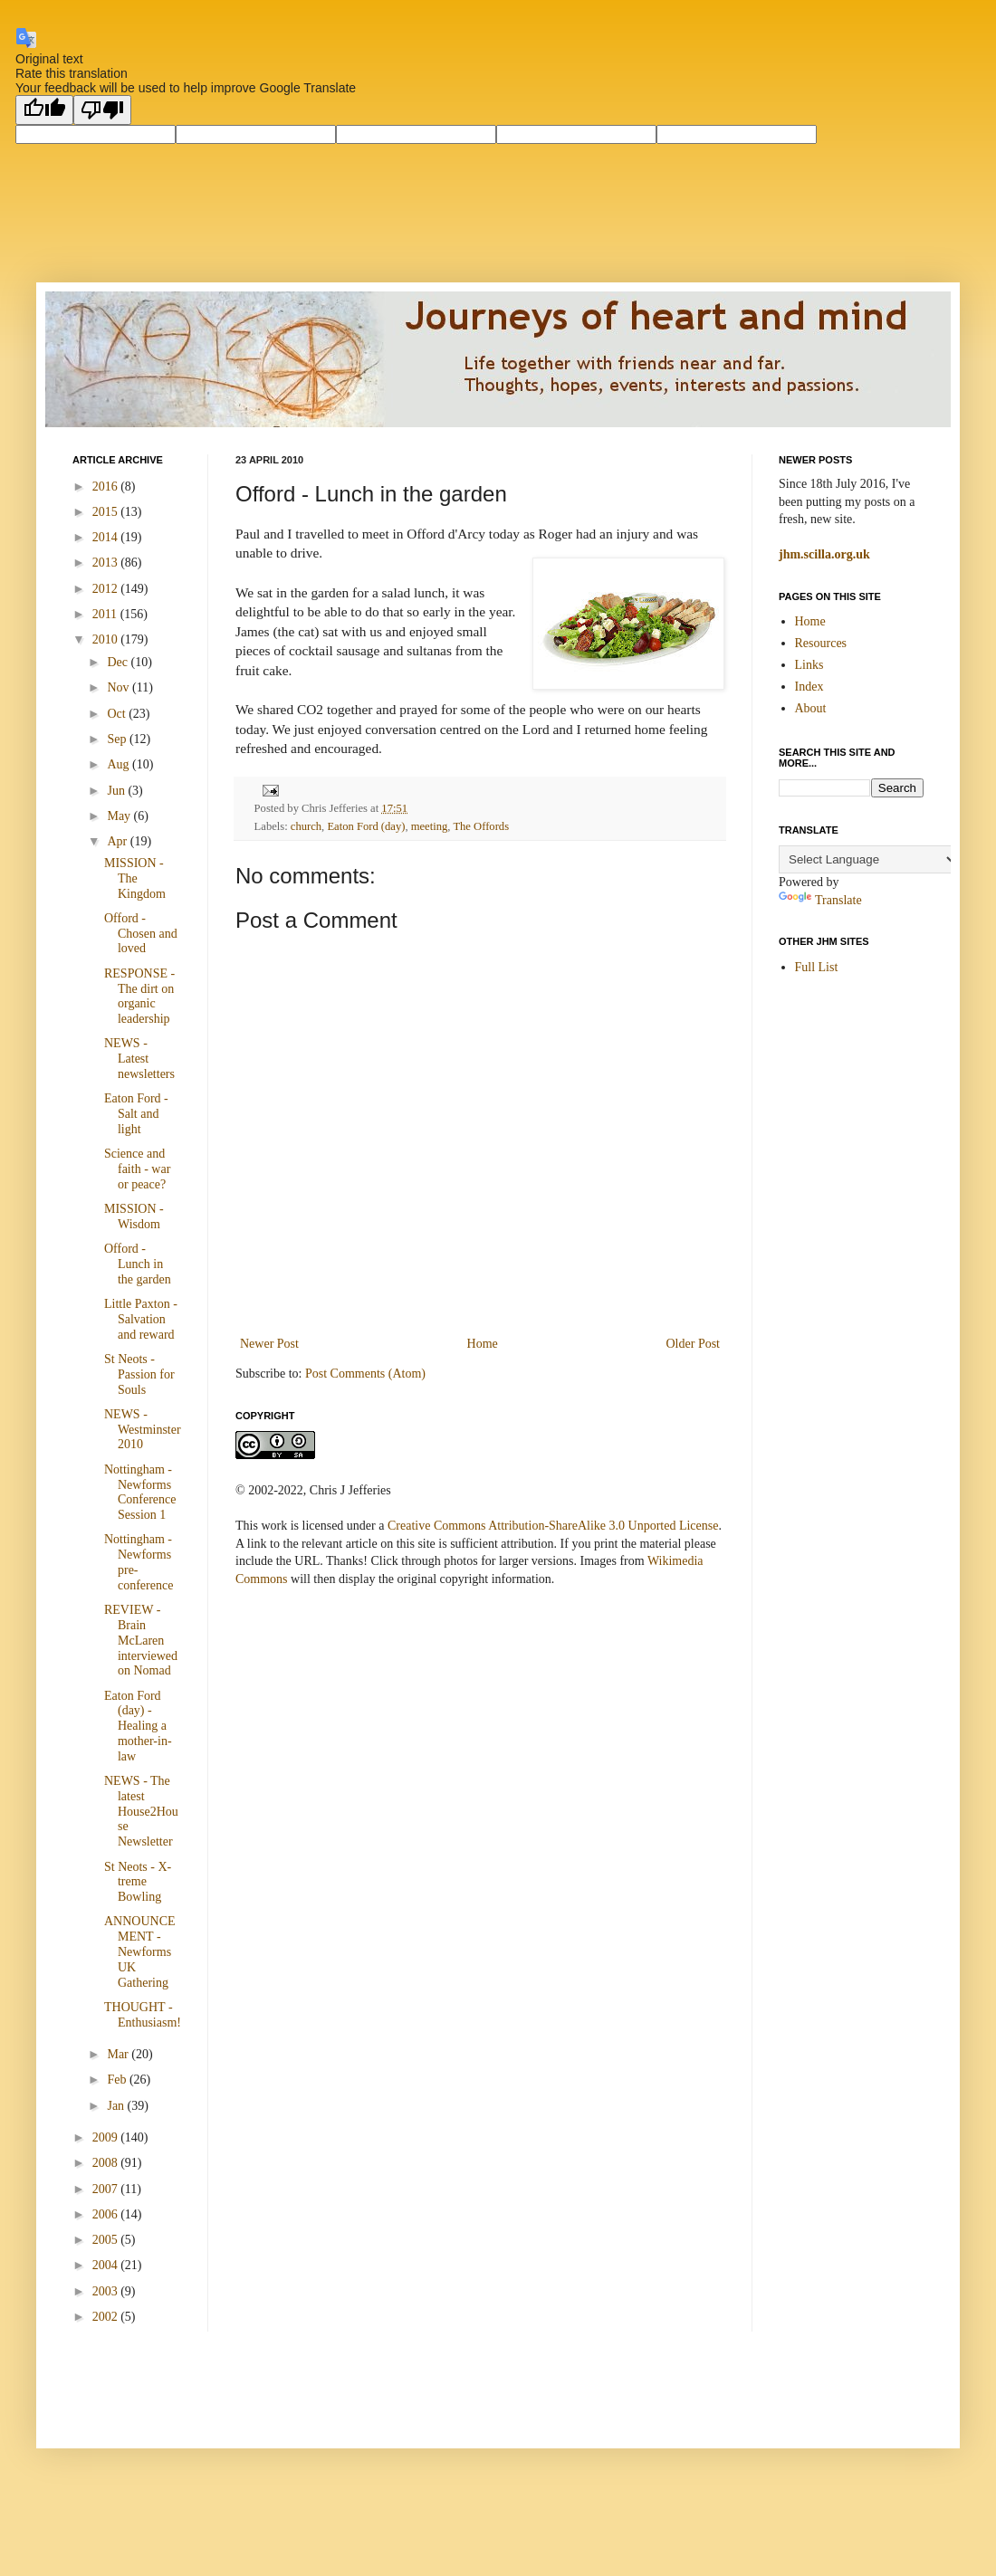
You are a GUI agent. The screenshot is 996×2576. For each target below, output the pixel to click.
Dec (118, 662)
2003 (106, 2291)
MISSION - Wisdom (134, 1216)
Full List (816, 967)
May (120, 816)
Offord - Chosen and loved (140, 933)
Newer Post (269, 1343)
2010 (106, 639)
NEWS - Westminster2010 (142, 1429)
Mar (119, 2054)
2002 (106, 2316)
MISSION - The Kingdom (135, 878)
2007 (106, 2189)
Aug (119, 764)
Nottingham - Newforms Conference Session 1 (140, 1492)
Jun (117, 790)
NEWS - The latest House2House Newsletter (141, 1811)
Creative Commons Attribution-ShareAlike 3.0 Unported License (553, 1525)
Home (482, 1343)
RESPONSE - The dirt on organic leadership (139, 996)
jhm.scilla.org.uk (824, 554)
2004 (106, 2265)
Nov (119, 687)
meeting (429, 826)
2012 (106, 589)
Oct (118, 713)
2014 (106, 537)
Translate (820, 900)
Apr (118, 841)
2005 (106, 2240)
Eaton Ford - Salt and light (136, 1114)
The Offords (481, 826)
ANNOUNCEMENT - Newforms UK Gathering (140, 1951)
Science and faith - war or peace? (137, 1169)
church (306, 826)
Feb (118, 2079)
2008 (106, 2163)
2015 (106, 512)
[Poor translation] (102, 110)
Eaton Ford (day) (366, 826)
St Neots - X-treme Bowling (137, 1882)
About (811, 708)
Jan (117, 2106)
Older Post (693, 1343)
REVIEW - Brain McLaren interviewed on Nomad (140, 1640)
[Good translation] (44, 110)
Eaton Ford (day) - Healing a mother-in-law (138, 1726)
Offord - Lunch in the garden (137, 1264)
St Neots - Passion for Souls (139, 1374)
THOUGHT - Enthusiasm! (142, 2014)
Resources (821, 643)
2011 (106, 614)
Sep (118, 739)
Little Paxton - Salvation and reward (140, 1319)
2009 (106, 2137)
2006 (106, 2214)
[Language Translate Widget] (869, 859)
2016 (106, 486)
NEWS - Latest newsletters (139, 1058)
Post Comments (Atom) (365, 1373)
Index (809, 686)
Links (809, 665)
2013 (106, 562)
